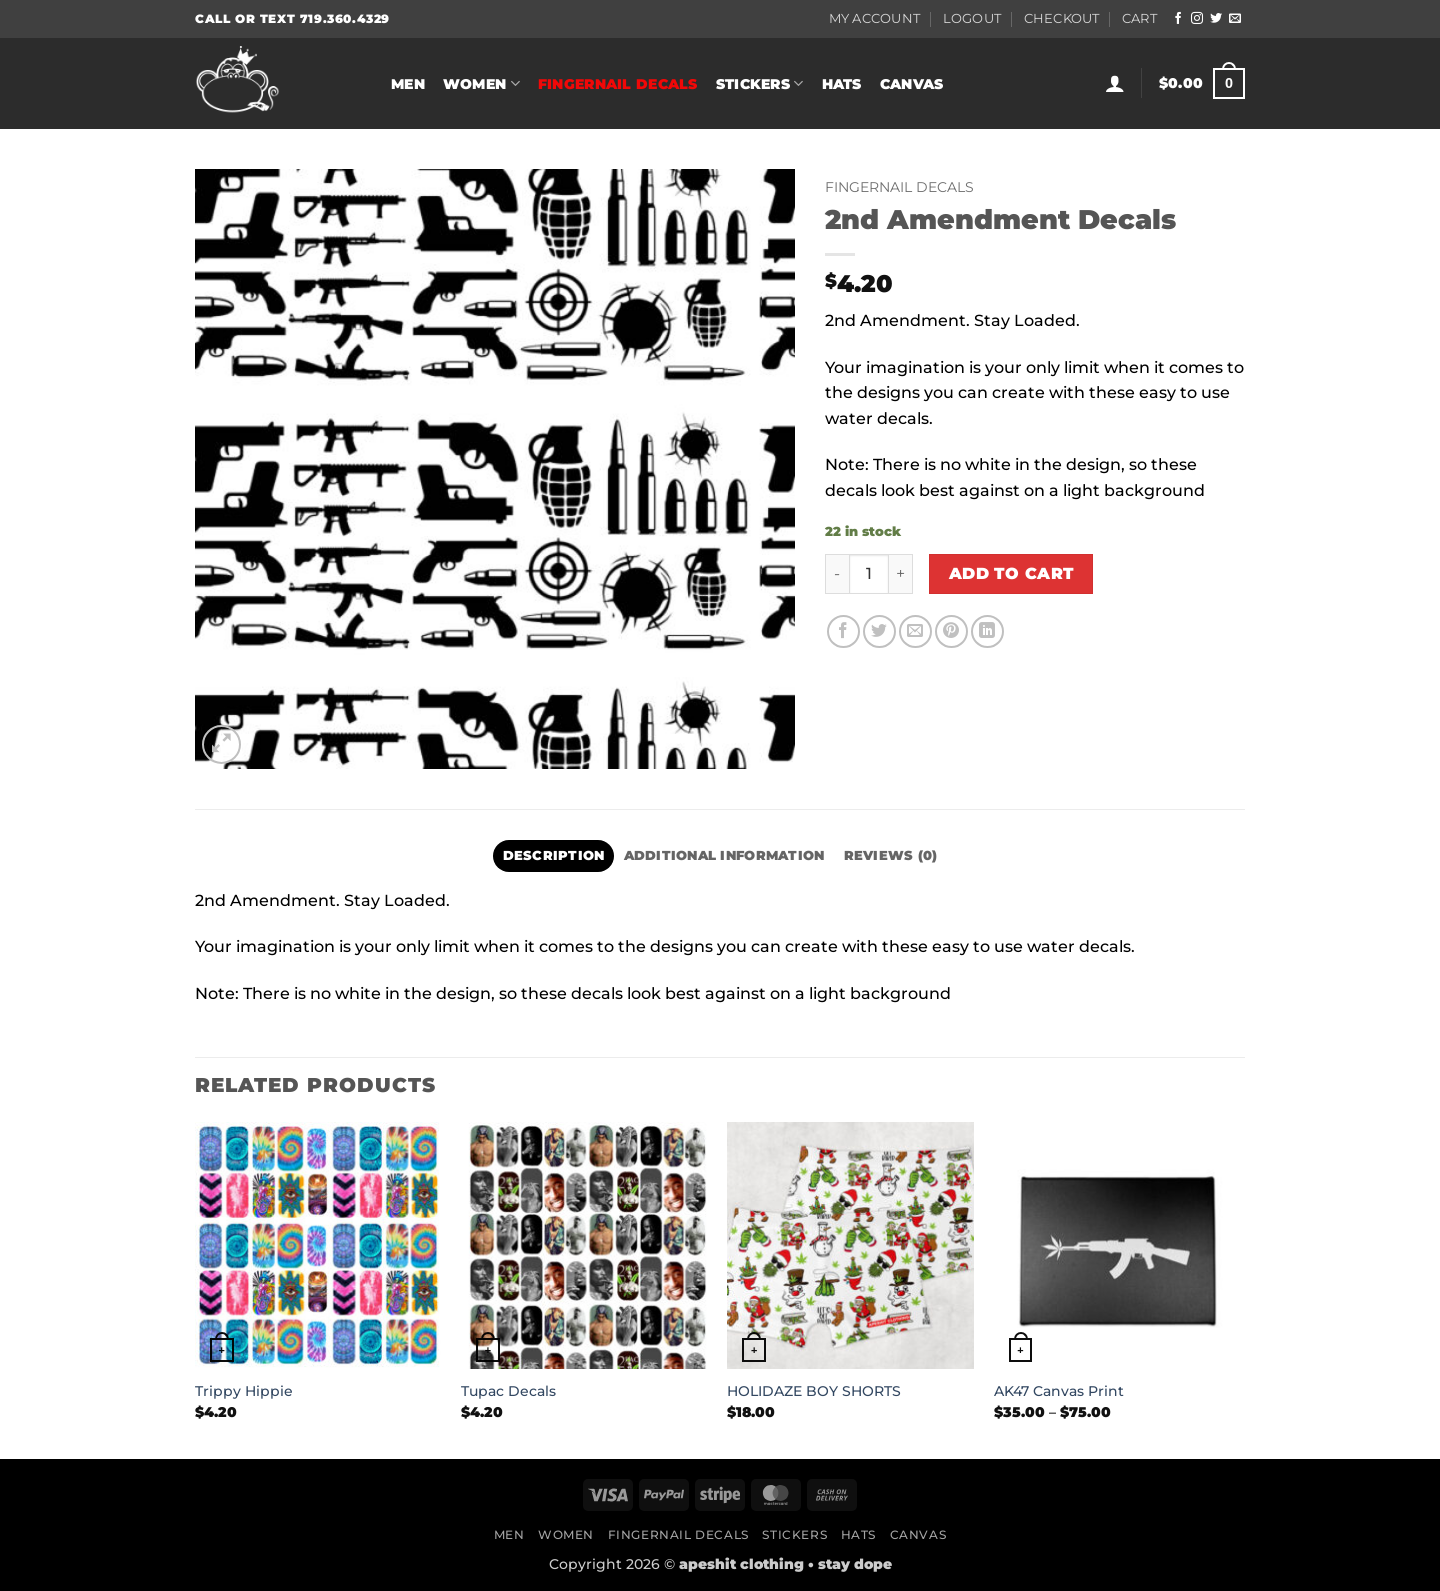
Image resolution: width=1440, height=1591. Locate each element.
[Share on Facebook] (843, 631)
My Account (875, 18)
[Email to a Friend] (915, 631)
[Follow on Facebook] (1178, 19)
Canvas (912, 84)
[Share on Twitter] (879, 631)
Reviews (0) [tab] (891, 855)
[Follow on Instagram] (1197, 19)
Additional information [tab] (724, 855)
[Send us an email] (1235, 19)
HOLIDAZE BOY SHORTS (814, 1391)
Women (481, 83)
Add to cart (1011, 573)
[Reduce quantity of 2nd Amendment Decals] (837, 574)
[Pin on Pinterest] (951, 631)
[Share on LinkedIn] (987, 631)
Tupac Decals (508, 1391)
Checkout (1062, 18)
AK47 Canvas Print (1059, 1391)
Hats (842, 84)
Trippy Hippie (244, 1391)
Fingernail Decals (618, 84)
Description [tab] (554, 855)
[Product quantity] (869, 574)
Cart (1139, 18)
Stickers (760, 83)
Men (408, 84)
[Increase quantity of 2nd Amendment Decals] (901, 574)
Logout (972, 18)
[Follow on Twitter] (1216, 19)
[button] (1115, 83)
